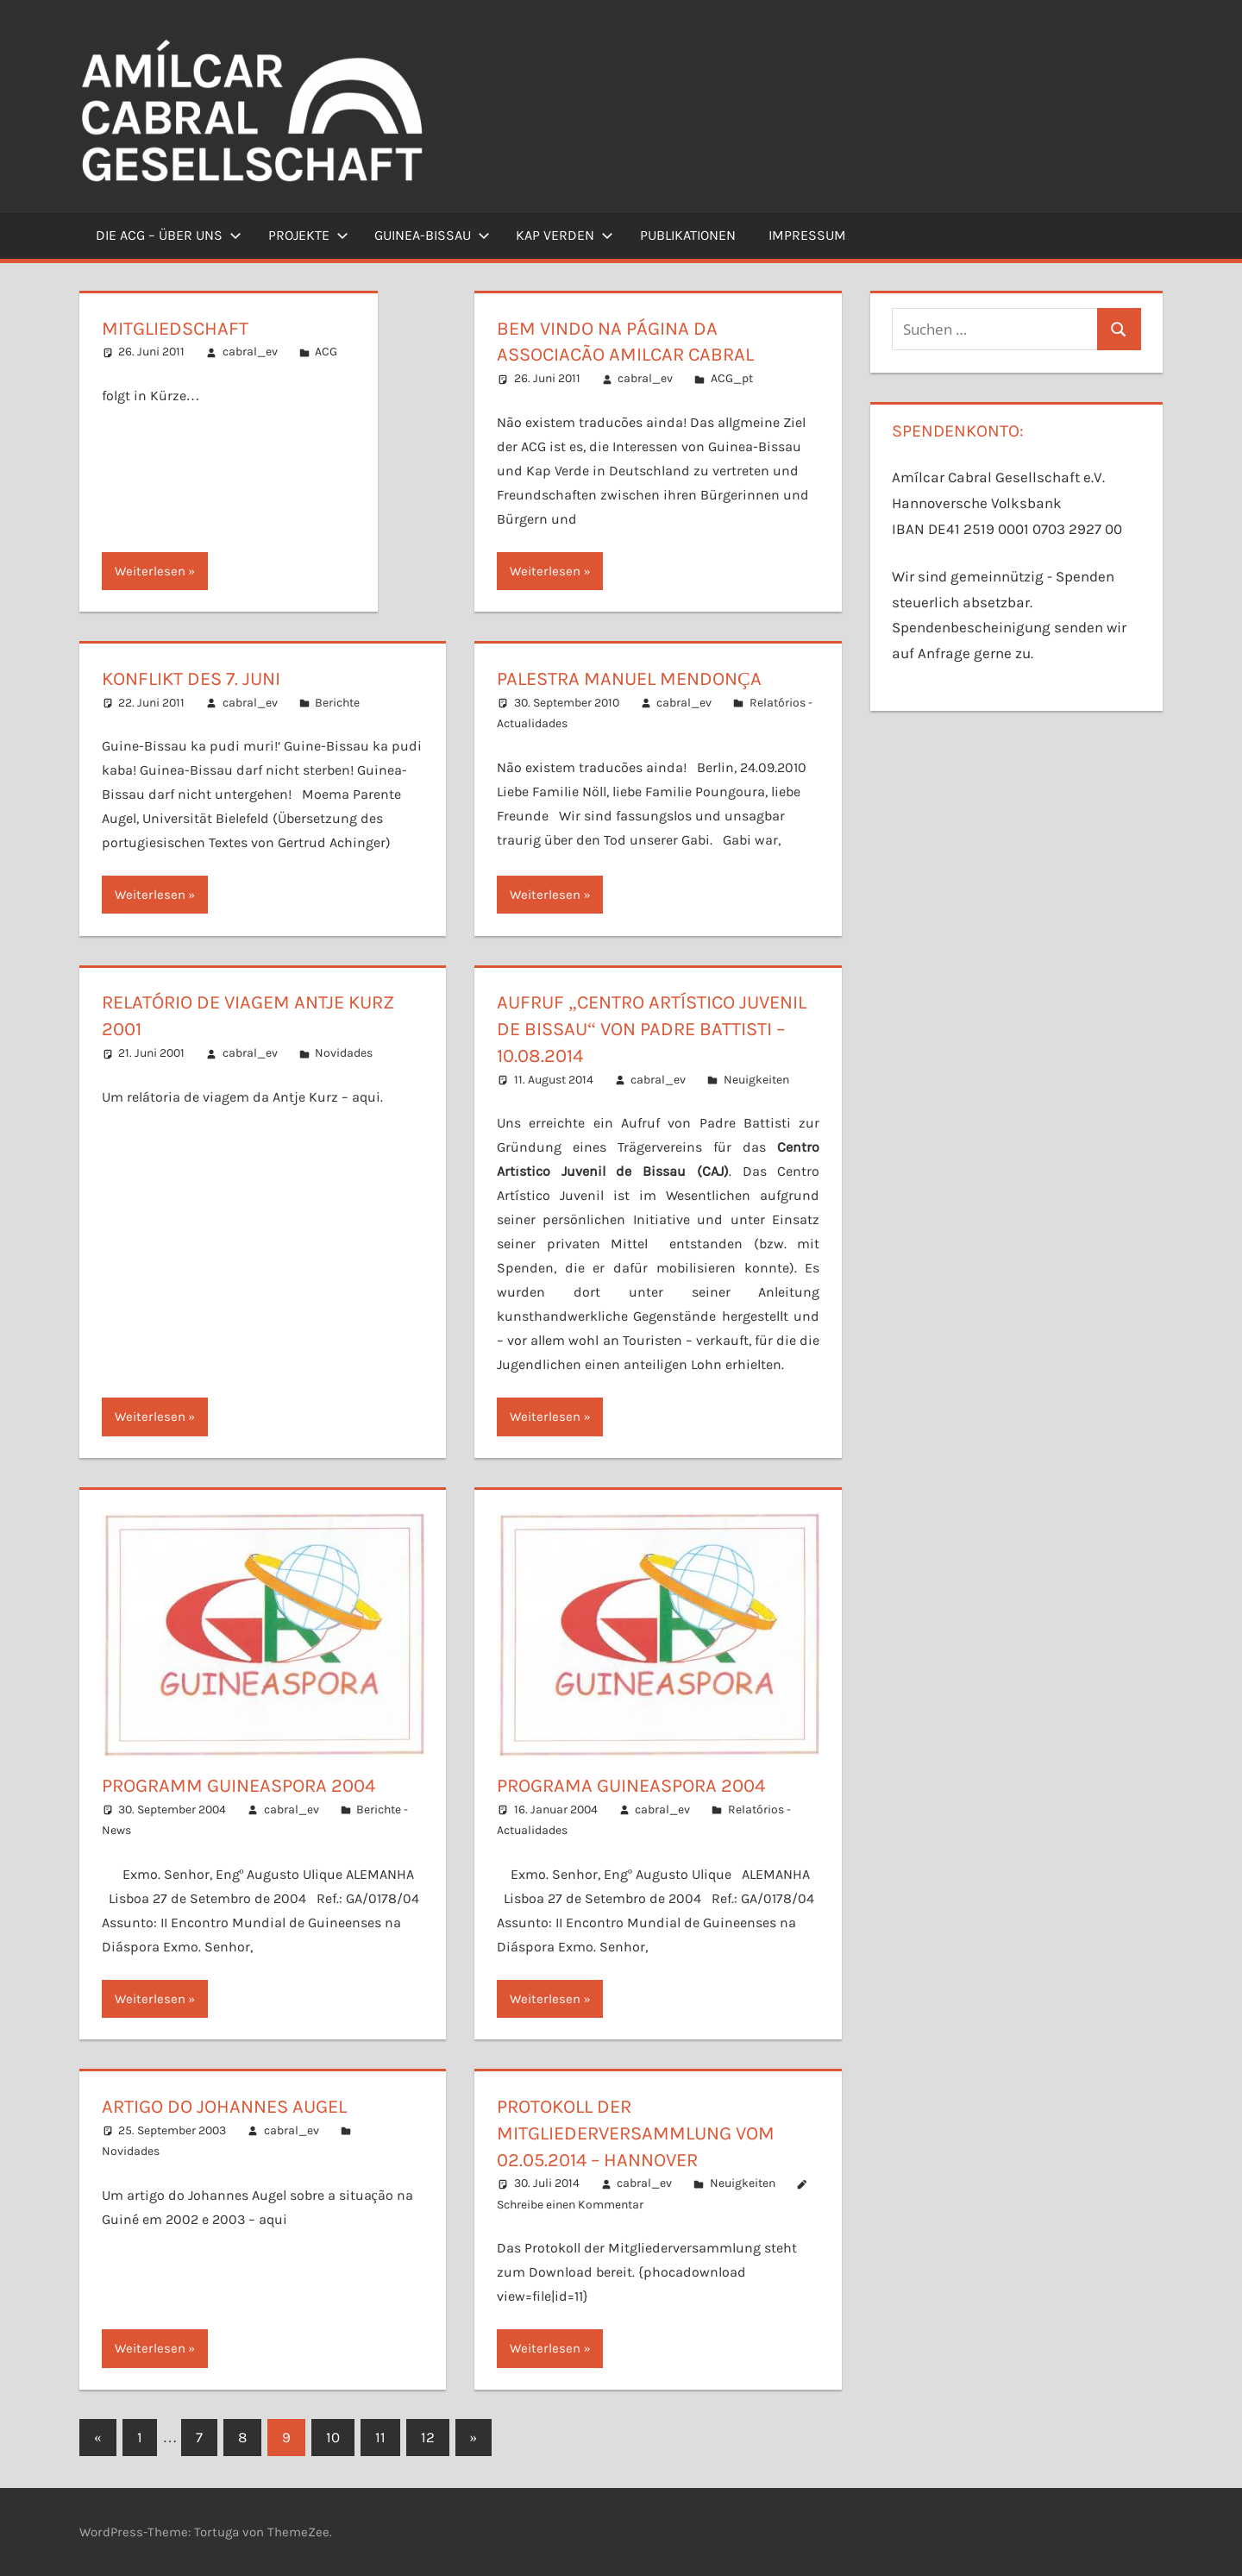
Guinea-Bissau (432, 235)
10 (333, 2437)
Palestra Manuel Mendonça (629, 679)
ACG (326, 351)
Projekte (308, 235)
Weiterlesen (150, 571)
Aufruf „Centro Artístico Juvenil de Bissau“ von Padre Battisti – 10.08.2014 (651, 1029)
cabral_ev (250, 351)
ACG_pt (732, 378)
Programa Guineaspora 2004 (631, 1786)
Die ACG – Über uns (169, 235)
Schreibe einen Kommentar (570, 2204)
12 (428, 2437)
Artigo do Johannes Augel (224, 2106)
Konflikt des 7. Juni (191, 679)
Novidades (344, 1053)
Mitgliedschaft (175, 328)
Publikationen (688, 235)
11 (380, 2437)
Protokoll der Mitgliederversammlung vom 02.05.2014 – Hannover (636, 2133)
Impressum (807, 235)
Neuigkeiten (756, 1079)
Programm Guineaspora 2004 (238, 1786)
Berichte (337, 702)
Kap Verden (564, 235)
